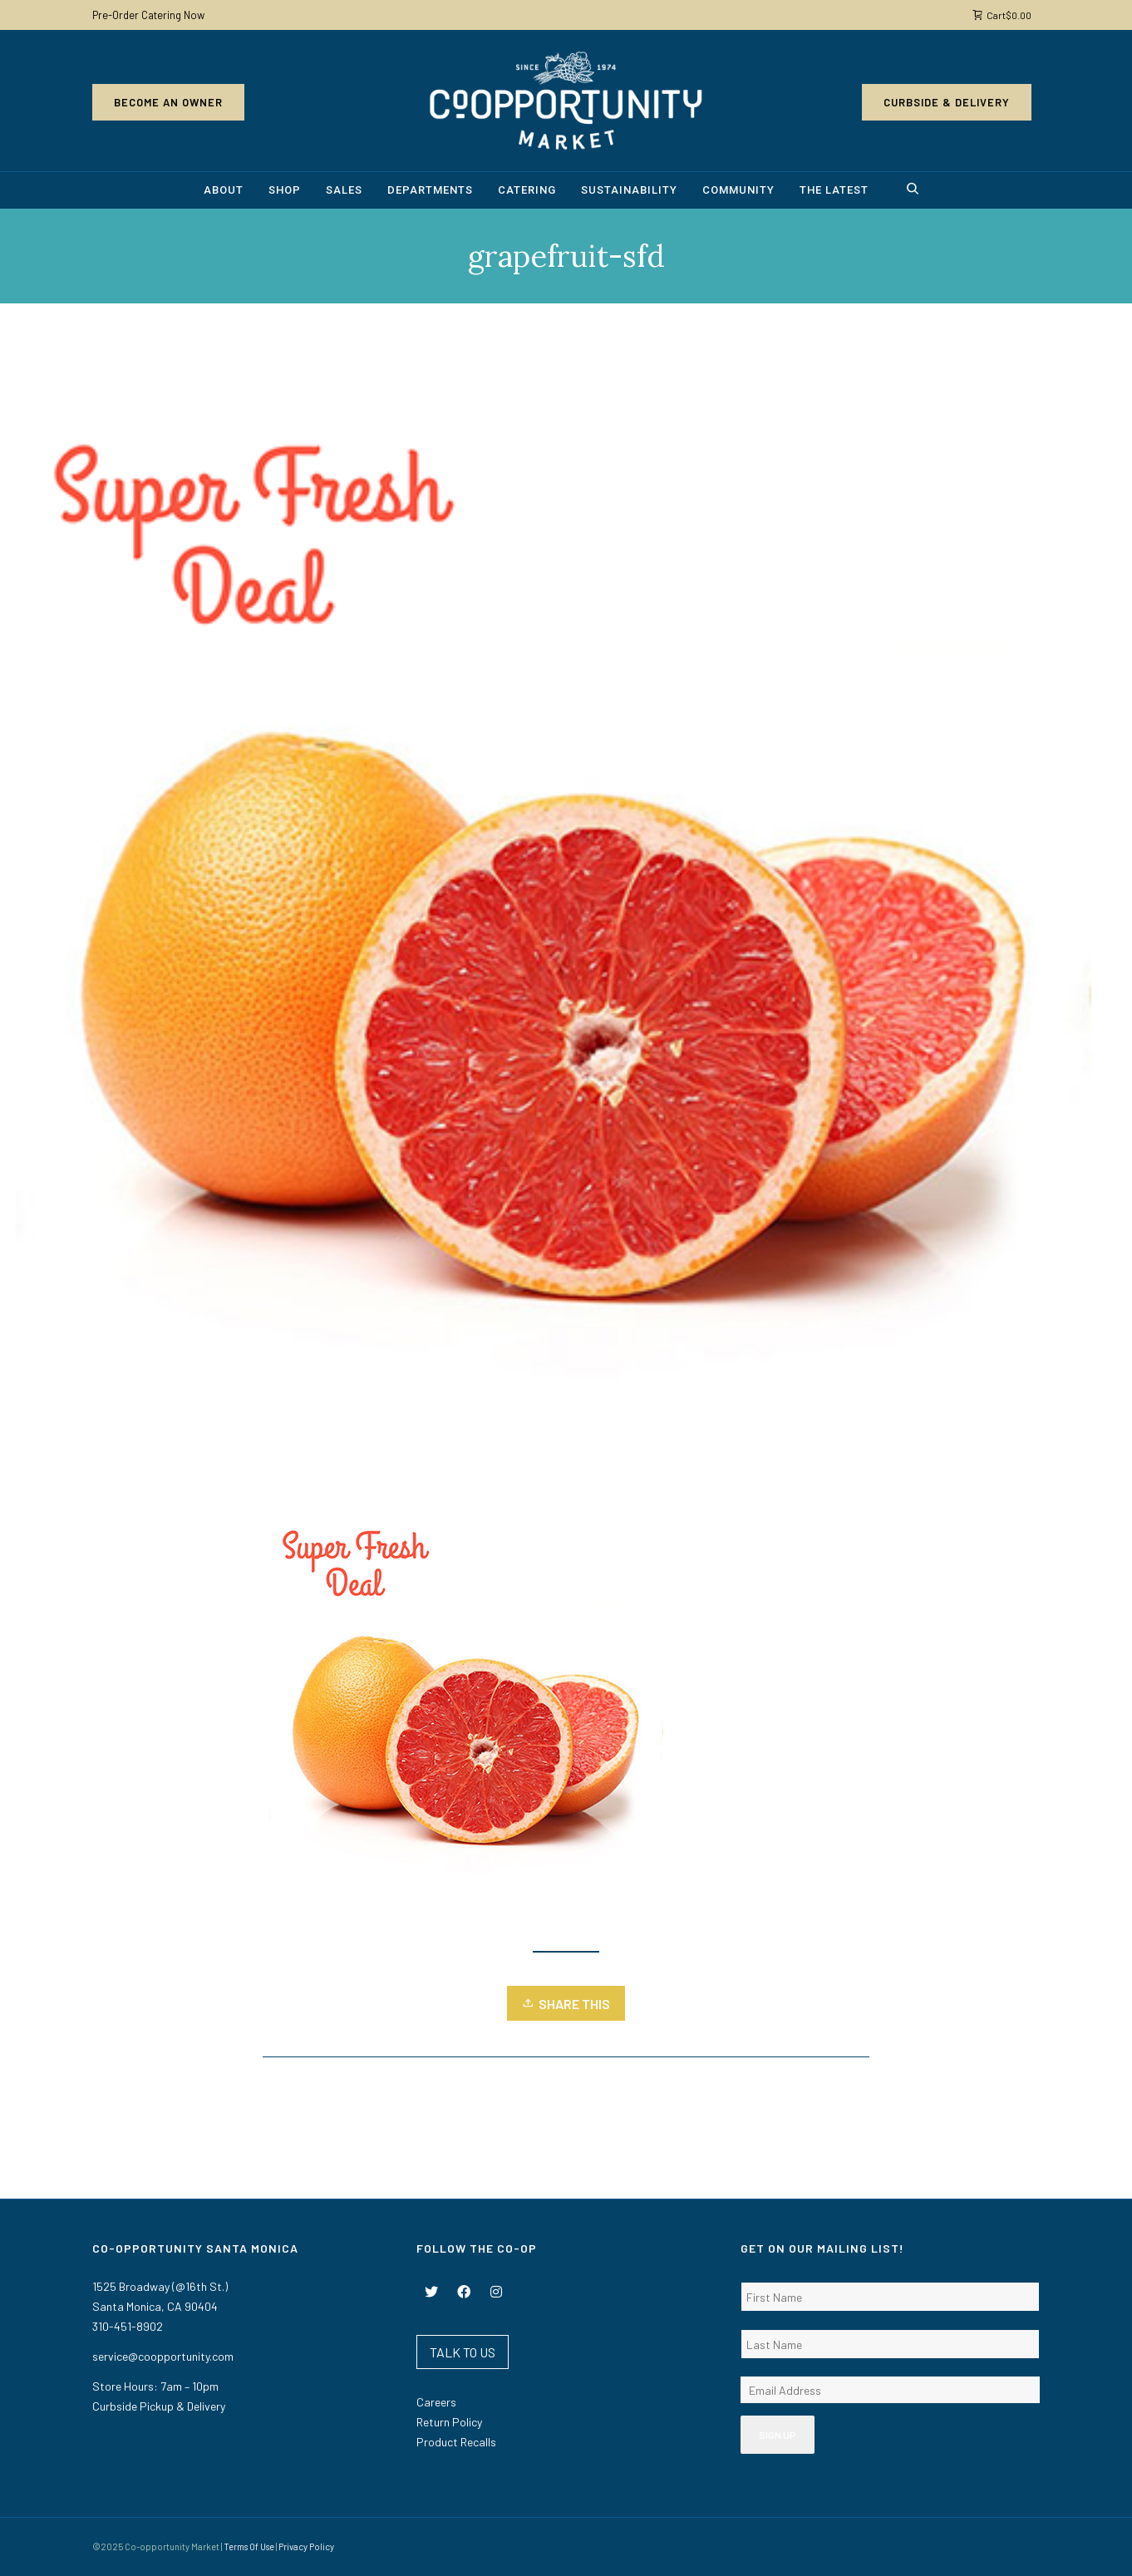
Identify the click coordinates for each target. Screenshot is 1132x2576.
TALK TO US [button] (462, 2352)
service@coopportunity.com (163, 2356)
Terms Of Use (249, 2546)
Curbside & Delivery (946, 102)
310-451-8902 (127, 2326)
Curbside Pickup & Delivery (158, 2406)
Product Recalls (456, 2442)
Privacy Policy (306, 2546)
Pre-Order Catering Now (148, 15)
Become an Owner (168, 102)
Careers (436, 2402)
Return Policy (449, 2422)
